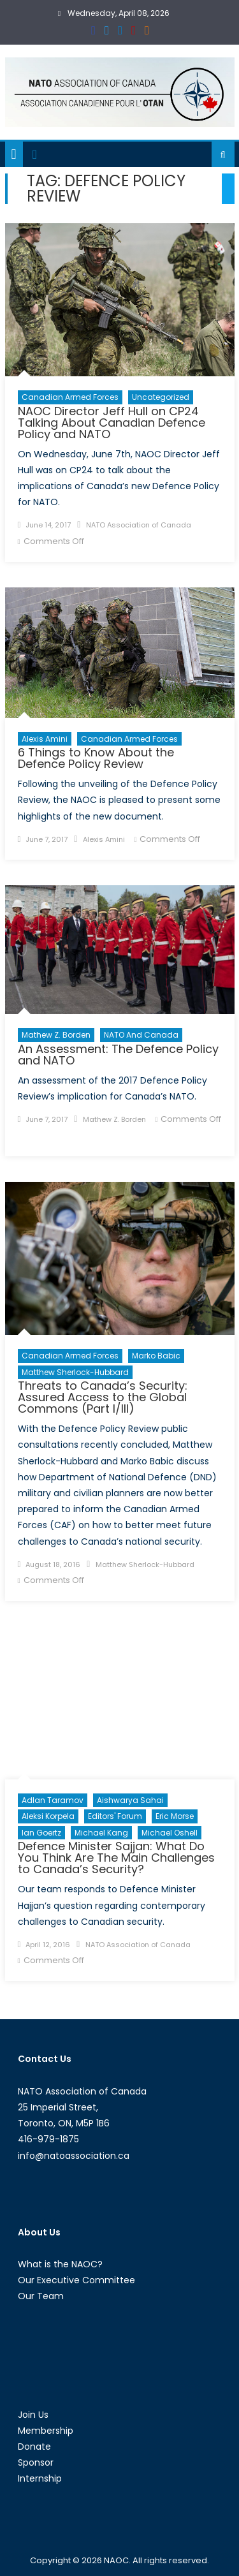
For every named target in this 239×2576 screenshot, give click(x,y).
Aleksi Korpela (48, 1816)
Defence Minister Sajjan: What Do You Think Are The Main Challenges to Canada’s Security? (116, 1857)
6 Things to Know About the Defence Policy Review (96, 758)
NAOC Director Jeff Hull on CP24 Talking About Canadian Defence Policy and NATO (111, 422)
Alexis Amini (45, 738)
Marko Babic (156, 1355)
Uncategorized (160, 397)
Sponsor (36, 2462)
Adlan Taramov (52, 1800)
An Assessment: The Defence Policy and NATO (118, 1054)
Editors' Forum (115, 1816)
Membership (45, 2430)
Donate (34, 2446)
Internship (40, 2478)
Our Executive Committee (76, 2280)
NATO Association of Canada (138, 525)
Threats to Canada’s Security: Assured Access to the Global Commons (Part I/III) (102, 1397)
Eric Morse (175, 1816)
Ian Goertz (41, 1832)
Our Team (41, 2296)
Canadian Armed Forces (70, 397)
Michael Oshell (169, 1832)
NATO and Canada (141, 1034)
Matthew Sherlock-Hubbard (75, 1372)
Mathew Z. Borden (56, 1034)
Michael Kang (101, 1832)
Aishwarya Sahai (130, 1800)
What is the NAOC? (60, 2264)
